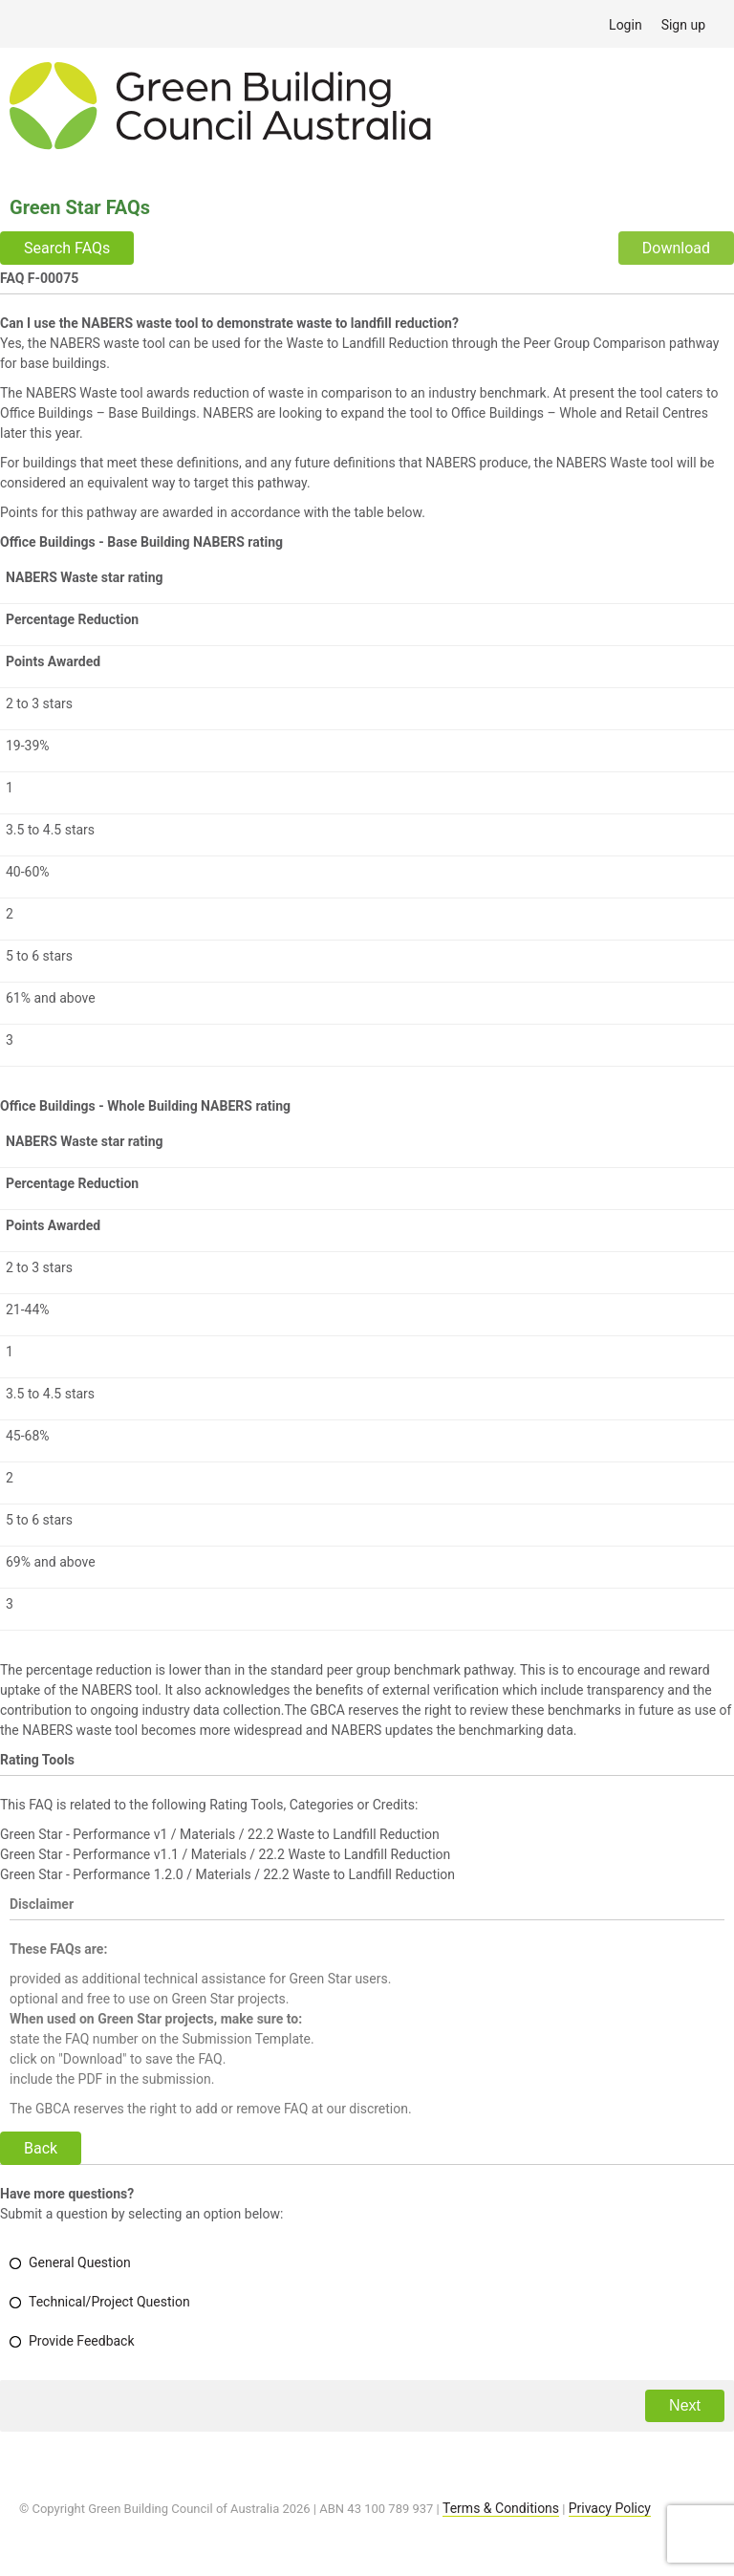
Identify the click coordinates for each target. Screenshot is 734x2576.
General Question (80, 2262)
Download (676, 248)
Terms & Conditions (501, 2508)
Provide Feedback (82, 2341)
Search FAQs (67, 248)
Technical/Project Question (109, 2301)
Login (625, 24)
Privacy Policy (610, 2508)
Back (40, 2148)
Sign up (683, 24)
